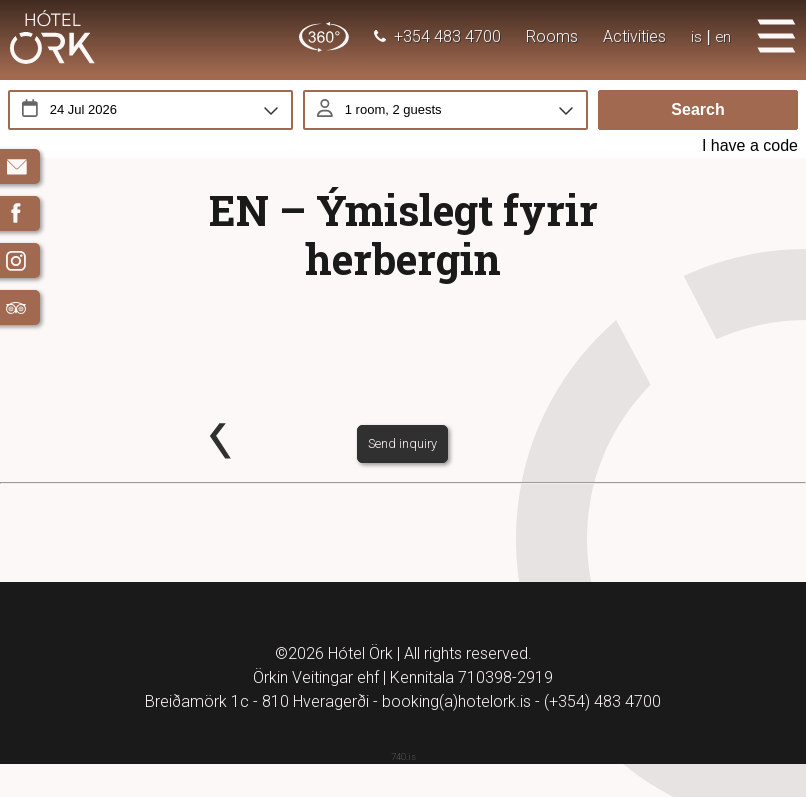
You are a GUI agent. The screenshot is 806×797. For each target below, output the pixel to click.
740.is (403, 789)
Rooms (551, 36)
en (722, 36)
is (695, 36)
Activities (633, 36)
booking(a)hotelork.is (456, 734)
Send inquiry (402, 475)
